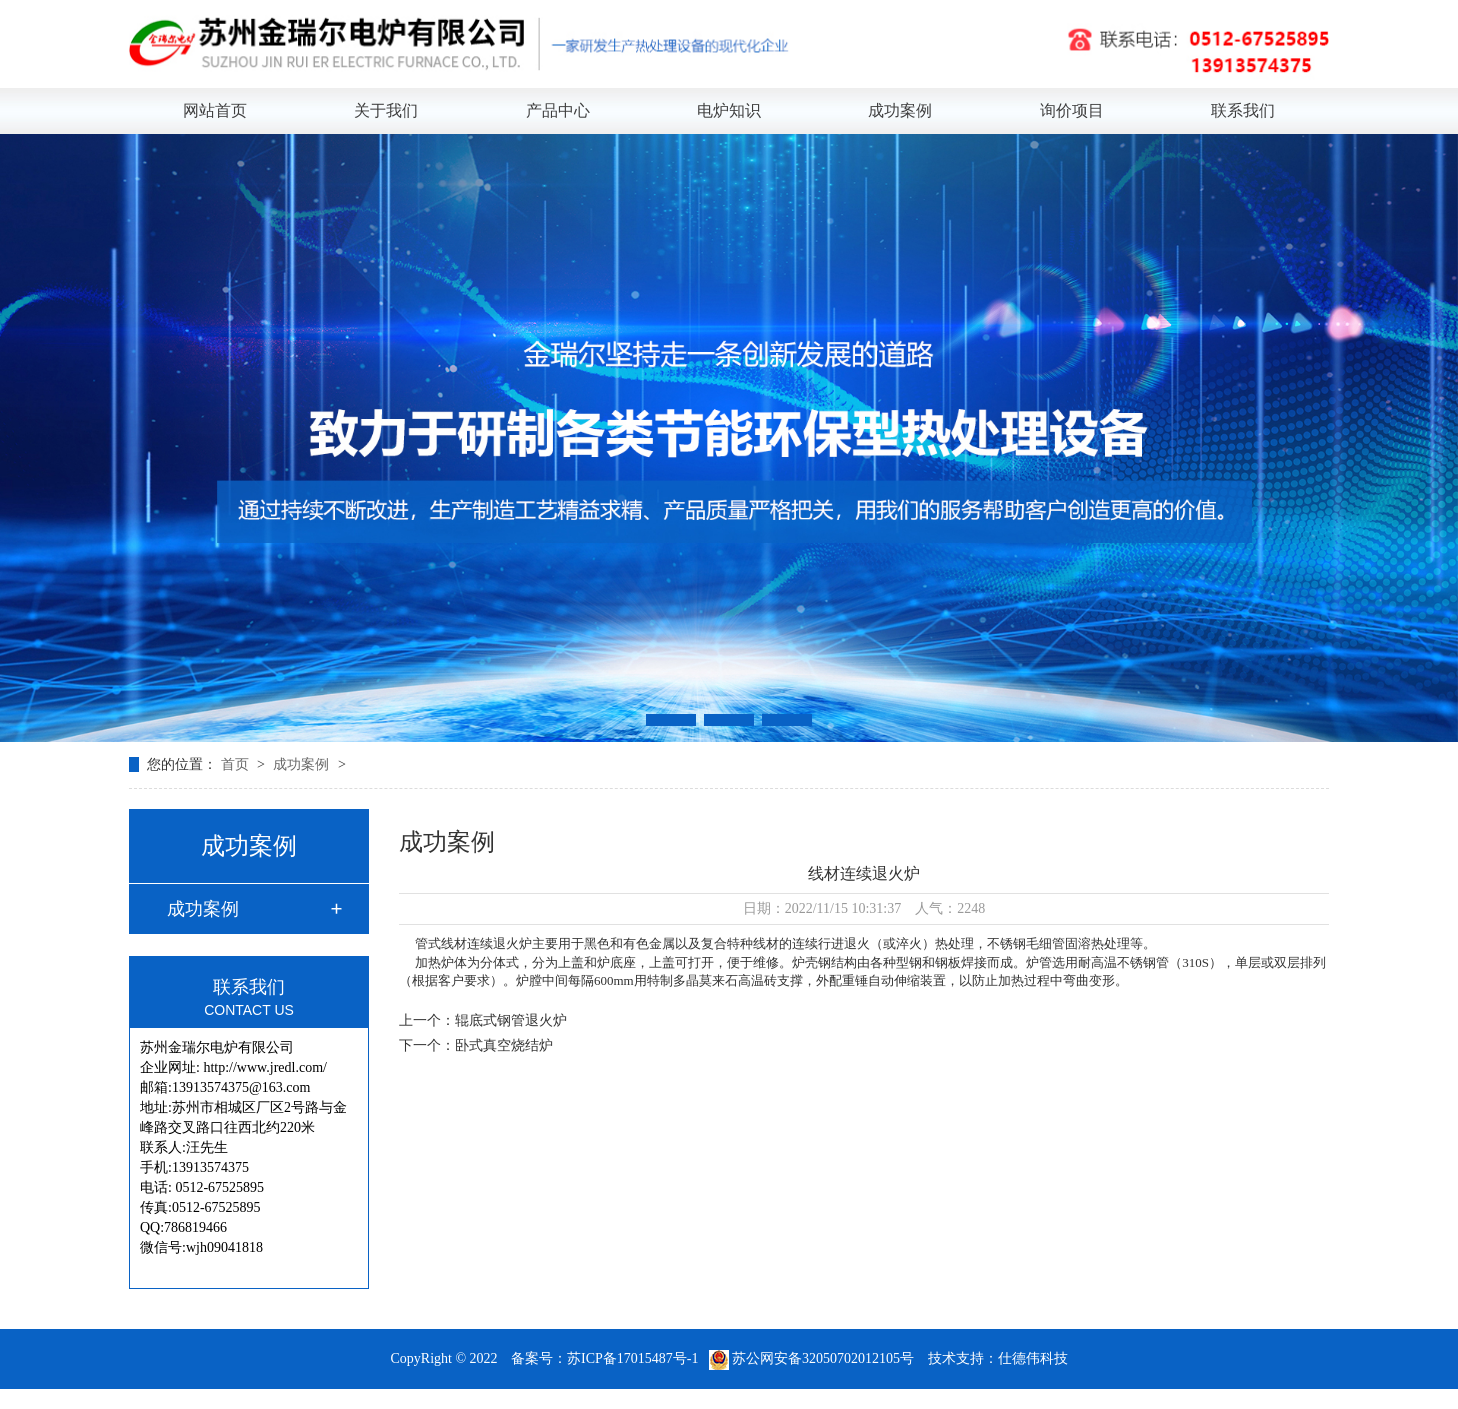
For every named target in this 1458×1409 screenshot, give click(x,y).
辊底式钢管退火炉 (511, 1020)
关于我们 (386, 110)
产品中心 (558, 110)
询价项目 (1072, 110)
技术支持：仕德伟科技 (998, 1358)
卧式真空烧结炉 (504, 1045)
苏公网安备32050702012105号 (813, 1358)
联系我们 (1243, 110)
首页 (237, 764)
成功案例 (900, 110)
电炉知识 (729, 110)
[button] (671, 720)
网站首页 (215, 110)
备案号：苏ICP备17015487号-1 (604, 1358)
